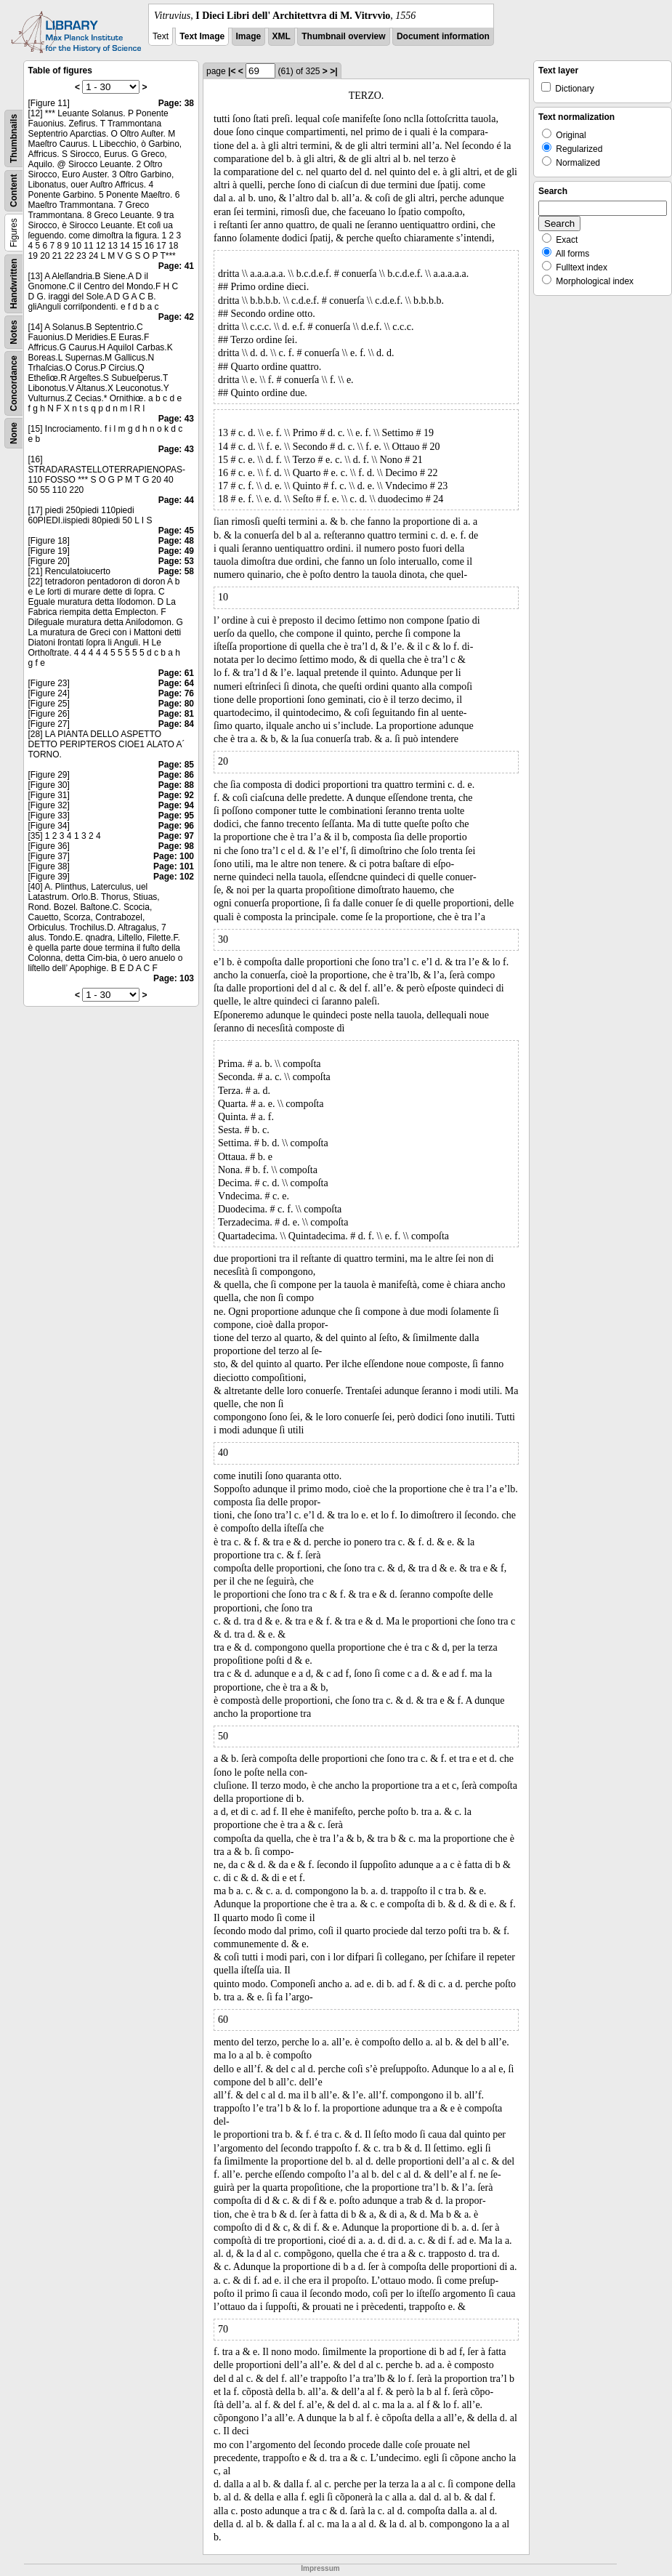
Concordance (14, 383)
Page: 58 (176, 571)
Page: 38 (176, 103)
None (14, 433)
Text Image (201, 36)
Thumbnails (14, 138)
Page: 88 (176, 785)
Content (14, 190)
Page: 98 (176, 846)
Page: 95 (176, 815)
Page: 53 (176, 561)
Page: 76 (176, 693)
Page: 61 (176, 673)
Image (249, 36)
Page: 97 (176, 836)
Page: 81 (176, 714)
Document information (443, 36)
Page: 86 (176, 775)
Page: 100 (173, 856)
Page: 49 (176, 551)
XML (281, 36)
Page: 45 (176, 531)
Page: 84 (176, 724)
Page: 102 (173, 877)
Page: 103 (173, 978)
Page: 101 (173, 866)
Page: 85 (176, 765)
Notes (14, 332)
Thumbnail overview (343, 36)
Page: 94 (176, 805)
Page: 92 (176, 795)
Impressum (320, 2568)
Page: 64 (176, 683)
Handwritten (14, 284)
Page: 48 (176, 541)
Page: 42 (176, 317)
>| (333, 71)
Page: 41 (176, 266)
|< (231, 71)
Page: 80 (176, 704)
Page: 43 (176, 419)
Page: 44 (176, 500)
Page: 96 (176, 826)
